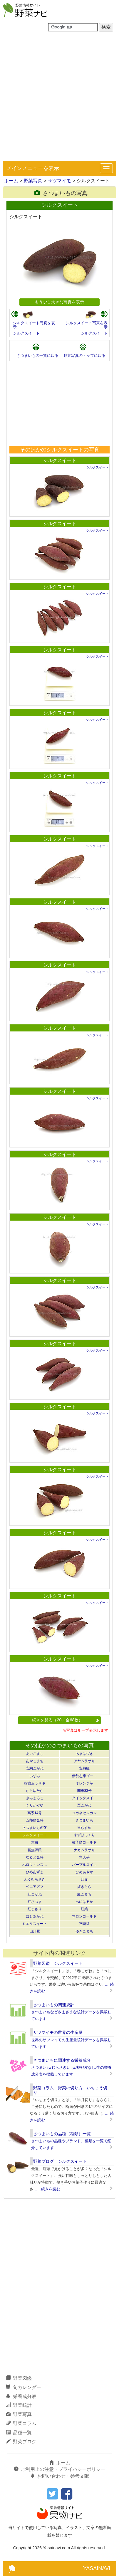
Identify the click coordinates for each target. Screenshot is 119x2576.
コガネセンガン (84, 1813)
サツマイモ (59, 180)
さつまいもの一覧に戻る (37, 355)
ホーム (11, 180)
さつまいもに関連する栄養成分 (62, 2060)
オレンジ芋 (84, 1783)
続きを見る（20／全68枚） (65, 1720)
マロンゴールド (84, 1916)
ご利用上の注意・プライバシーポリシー (59, 2469)
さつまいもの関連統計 (53, 2004)
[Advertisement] (59, 98)
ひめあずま (34, 1872)
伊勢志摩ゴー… (84, 1776)
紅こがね (35, 1894)
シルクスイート (26, 333)
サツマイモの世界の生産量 (58, 2032)
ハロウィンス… (34, 1865)
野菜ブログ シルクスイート (60, 2161)
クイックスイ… (84, 1798)
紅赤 (84, 1879)
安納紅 (84, 1768)
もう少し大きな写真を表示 (59, 302)
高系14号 (34, 1813)
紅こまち (84, 1894)
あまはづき (84, 1754)
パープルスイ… (84, 1865)
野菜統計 (19, 2405)
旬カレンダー (23, 2387)
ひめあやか (84, 1872)
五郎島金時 (34, 1820)
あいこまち (34, 1754)
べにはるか (84, 1902)
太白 (34, 1842)
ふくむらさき (34, 1879)
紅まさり (35, 1909)
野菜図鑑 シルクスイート (58, 1963)
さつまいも (84, 1820)
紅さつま (35, 1902)
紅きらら (84, 1887)
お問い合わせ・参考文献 (59, 2476)
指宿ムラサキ (34, 1783)
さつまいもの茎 (34, 1828)
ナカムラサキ (84, 1850)
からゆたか (34, 1791)
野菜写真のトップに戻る (84, 355)
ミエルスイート (34, 1924)
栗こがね (84, 1805)
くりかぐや (34, 1805)
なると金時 (34, 1857)
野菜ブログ (21, 2441)
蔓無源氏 (35, 1850)
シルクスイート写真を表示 (34, 325)
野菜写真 (33, 180)
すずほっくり (84, 1835)
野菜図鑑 (19, 2378)
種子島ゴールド (84, 1842)
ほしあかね (34, 1916)
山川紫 (34, 1931)
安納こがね (34, 1768)
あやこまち (34, 1761)
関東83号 (84, 1791)
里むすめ (84, 1828)
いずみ (34, 1776)
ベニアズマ (34, 1887)
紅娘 (84, 1909)
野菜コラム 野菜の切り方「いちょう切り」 (70, 2090)
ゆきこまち (84, 1931)
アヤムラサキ (84, 1761)
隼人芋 (84, 1857)
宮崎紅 (84, 1924)
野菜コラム (21, 2423)
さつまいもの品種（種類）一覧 (62, 2133)
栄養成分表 (21, 2396)
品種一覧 (19, 2432)
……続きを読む (46, 2189)
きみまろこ (34, 1798)
